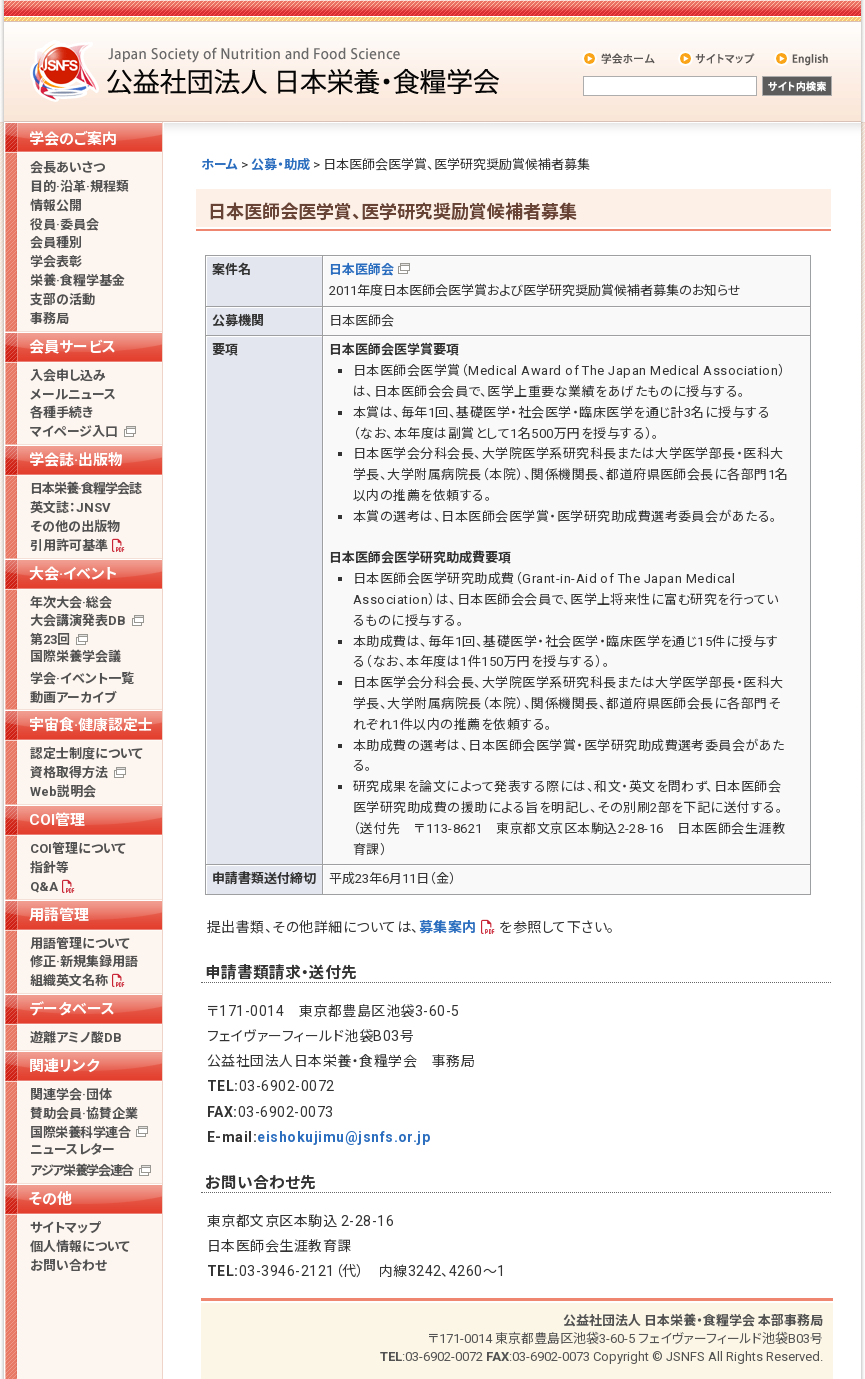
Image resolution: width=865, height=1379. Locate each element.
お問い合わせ (68, 1265)
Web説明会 (63, 791)
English (803, 58)
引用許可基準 (69, 545)
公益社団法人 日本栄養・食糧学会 (268, 70)
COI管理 (57, 820)
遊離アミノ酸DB (76, 1037)
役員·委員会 (64, 224)
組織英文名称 (69, 980)
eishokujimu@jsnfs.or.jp (343, 1137)
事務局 (49, 318)
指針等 (49, 867)
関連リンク (64, 1066)
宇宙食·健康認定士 (91, 725)
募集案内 (448, 927)
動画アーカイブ (73, 697)
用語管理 (59, 915)
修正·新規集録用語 (84, 961)
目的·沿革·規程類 (79, 186)
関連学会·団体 (71, 1094)
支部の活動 (62, 299)
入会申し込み (68, 375)
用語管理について (80, 943)
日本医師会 (361, 269)
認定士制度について (86, 753)
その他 (50, 1199)
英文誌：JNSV (70, 507)
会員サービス (72, 347)
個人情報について (80, 1246)
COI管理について (78, 848)
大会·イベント (73, 574)
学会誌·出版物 (76, 460)
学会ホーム (620, 58)
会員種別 (56, 242)
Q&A (44, 886)
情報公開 (56, 205)
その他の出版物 (75, 526)
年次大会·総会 (71, 602)
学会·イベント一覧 (82, 678)
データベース (72, 1009)
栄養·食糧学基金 (77, 280)
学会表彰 (56, 261)
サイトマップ (718, 58)
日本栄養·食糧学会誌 (85, 488)
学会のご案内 (73, 139)
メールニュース (73, 394)
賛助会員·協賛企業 (84, 1113)
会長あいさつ (67, 167)
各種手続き (61, 412)
